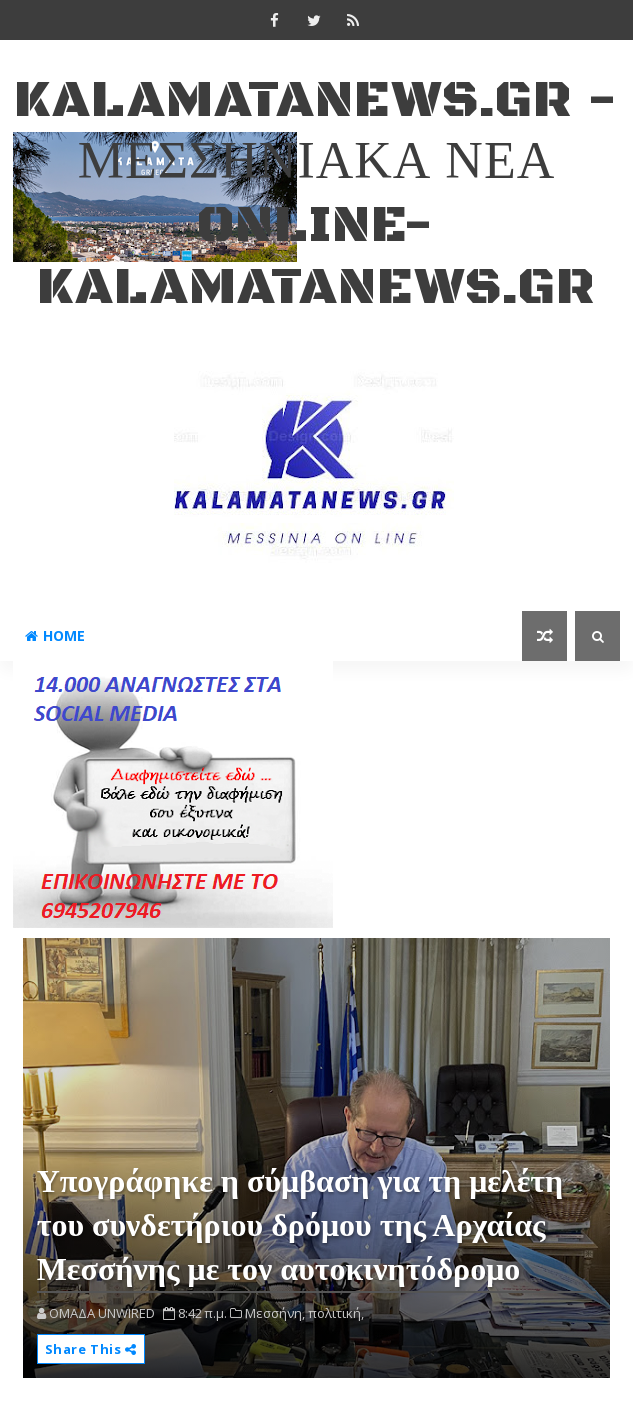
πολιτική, (336, 1313)
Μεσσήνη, (275, 1313)
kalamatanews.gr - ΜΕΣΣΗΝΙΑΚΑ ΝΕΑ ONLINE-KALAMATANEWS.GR (316, 194)
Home (55, 635)
